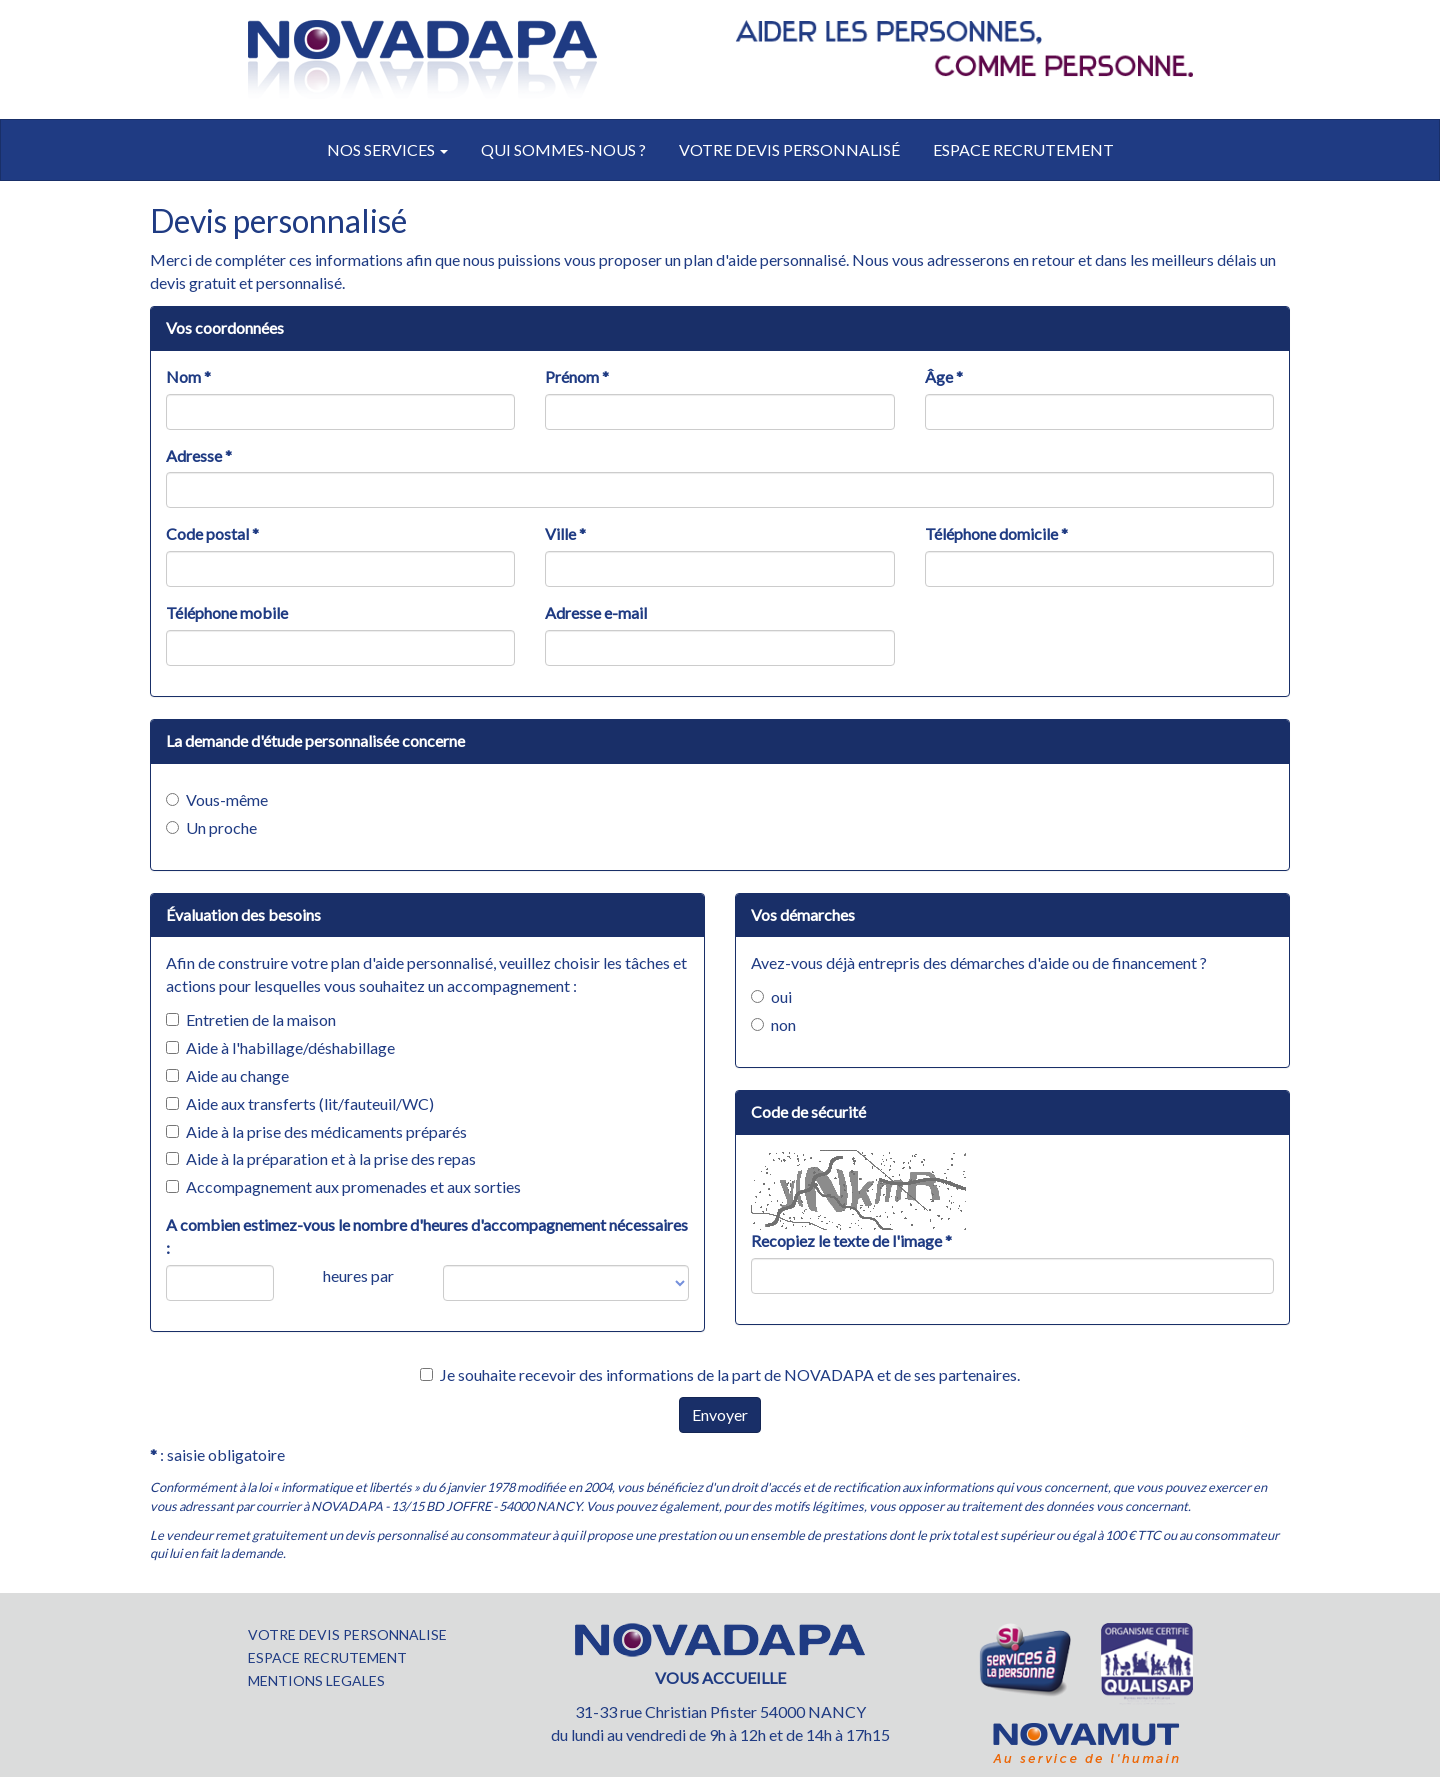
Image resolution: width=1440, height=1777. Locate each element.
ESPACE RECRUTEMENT (327, 1657)
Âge (944, 376)
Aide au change (227, 1075)
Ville (565, 533)
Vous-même (217, 799)
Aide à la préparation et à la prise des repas (321, 1158)
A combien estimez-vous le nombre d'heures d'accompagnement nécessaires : (427, 1236)
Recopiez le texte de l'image (851, 1240)
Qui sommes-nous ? (563, 149)
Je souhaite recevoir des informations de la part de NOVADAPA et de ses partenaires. (720, 1374)
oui (771, 996)
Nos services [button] (387, 149)
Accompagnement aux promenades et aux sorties (343, 1186)
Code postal (212, 533)
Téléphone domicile (996, 533)
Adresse (199, 455)
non (773, 1024)
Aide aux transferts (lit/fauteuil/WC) (300, 1103)
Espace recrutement (1023, 149)
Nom (188, 376)
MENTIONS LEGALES (316, 1680)
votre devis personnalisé (789, 149)
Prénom (577, 376)
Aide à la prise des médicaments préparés (316, 1131)
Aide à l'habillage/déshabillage (280, 1047)
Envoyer (720, 1414)
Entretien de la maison (251, 1019)
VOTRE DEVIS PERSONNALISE (347, 1634)
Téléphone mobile (227, 612)
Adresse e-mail (596, 612)
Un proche (211, 827)
